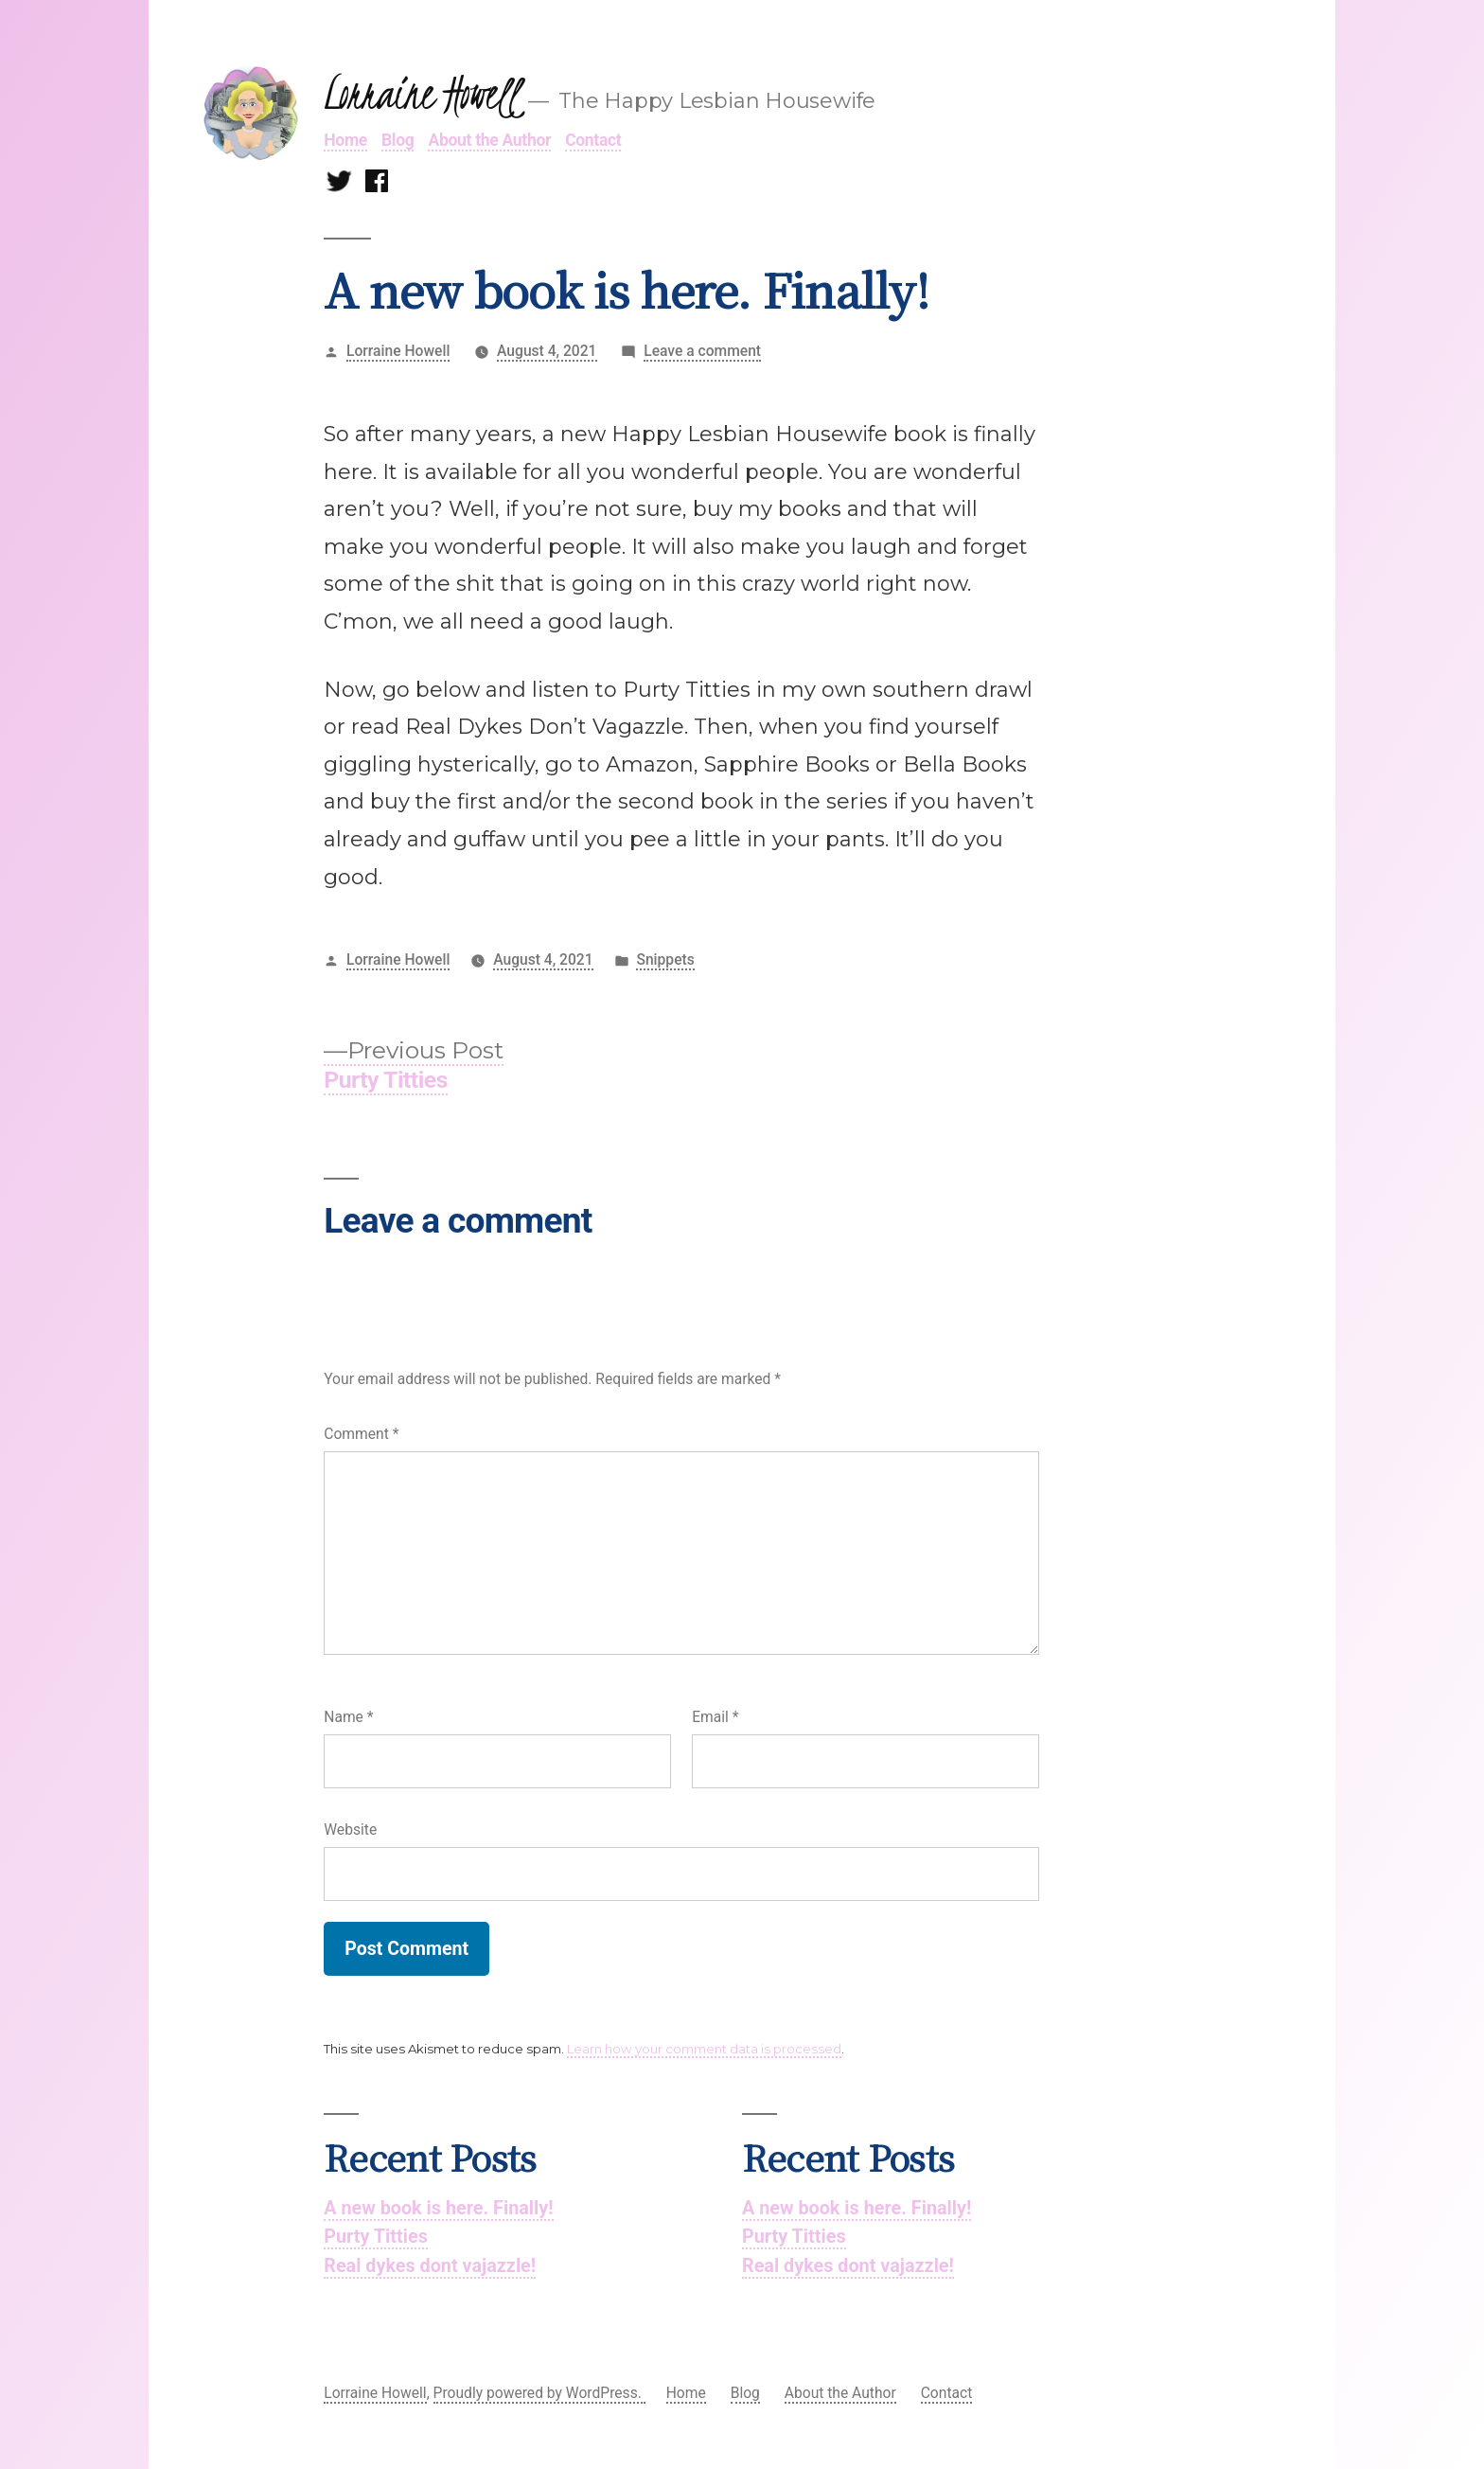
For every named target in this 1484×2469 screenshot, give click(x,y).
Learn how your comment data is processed (704, 2048)
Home (345, 140)
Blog (397, 140)
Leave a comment (702, 352)
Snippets (665, 959)
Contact (593, 140)
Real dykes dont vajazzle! (430, 2266)
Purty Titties (376, 2236)
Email (715, 1717)
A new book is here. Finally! (438, 2208)
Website (350, 1829)
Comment (361, 1434)
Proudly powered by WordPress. (539, 2393)
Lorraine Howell (421, 94)
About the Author (489, 140)
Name (348, 1717)
